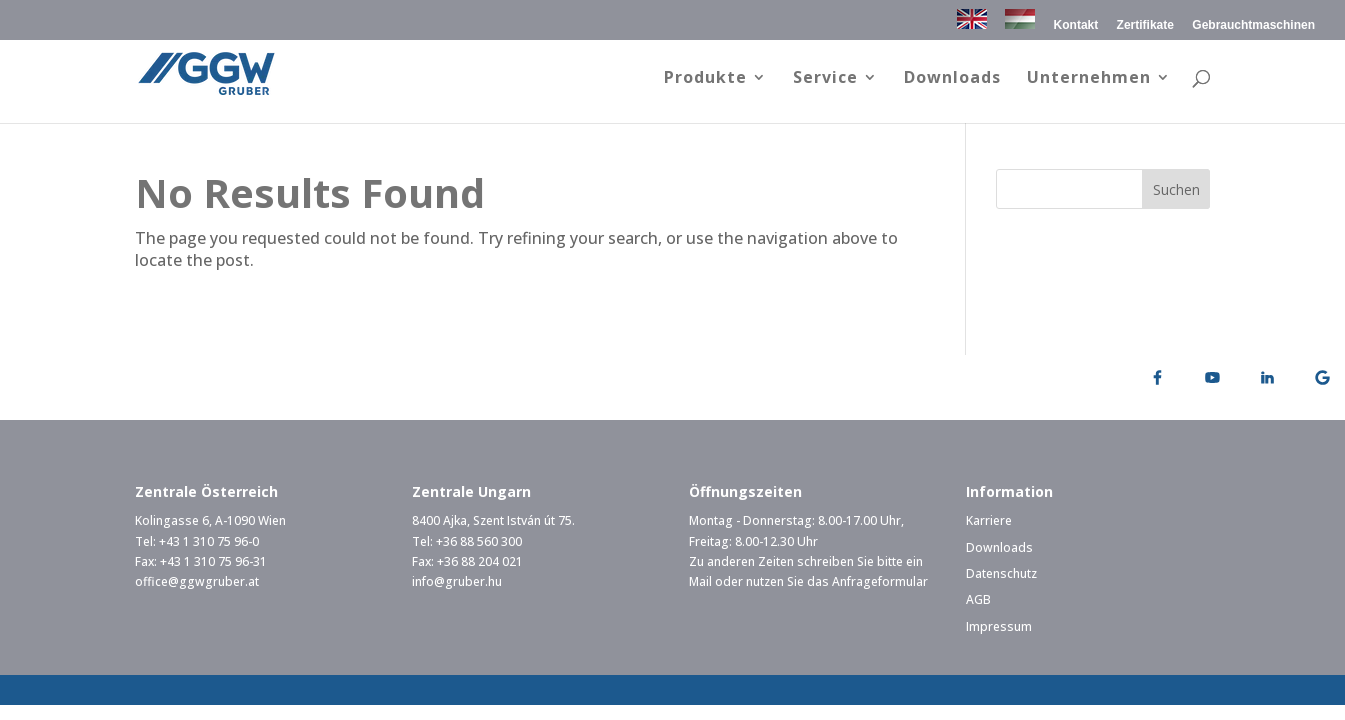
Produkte (705, 79)
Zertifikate (1145, 25)
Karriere (989, 520)
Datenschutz (1001, 573)
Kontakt (1076, 25)
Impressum (999, 626)
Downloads (952, 79)
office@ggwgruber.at (197, 581)
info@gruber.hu (457, 581)
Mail (700, 581)
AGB (978, 599)
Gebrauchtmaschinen (1253, 25)
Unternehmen (1089, 79)
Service (825, 79)
